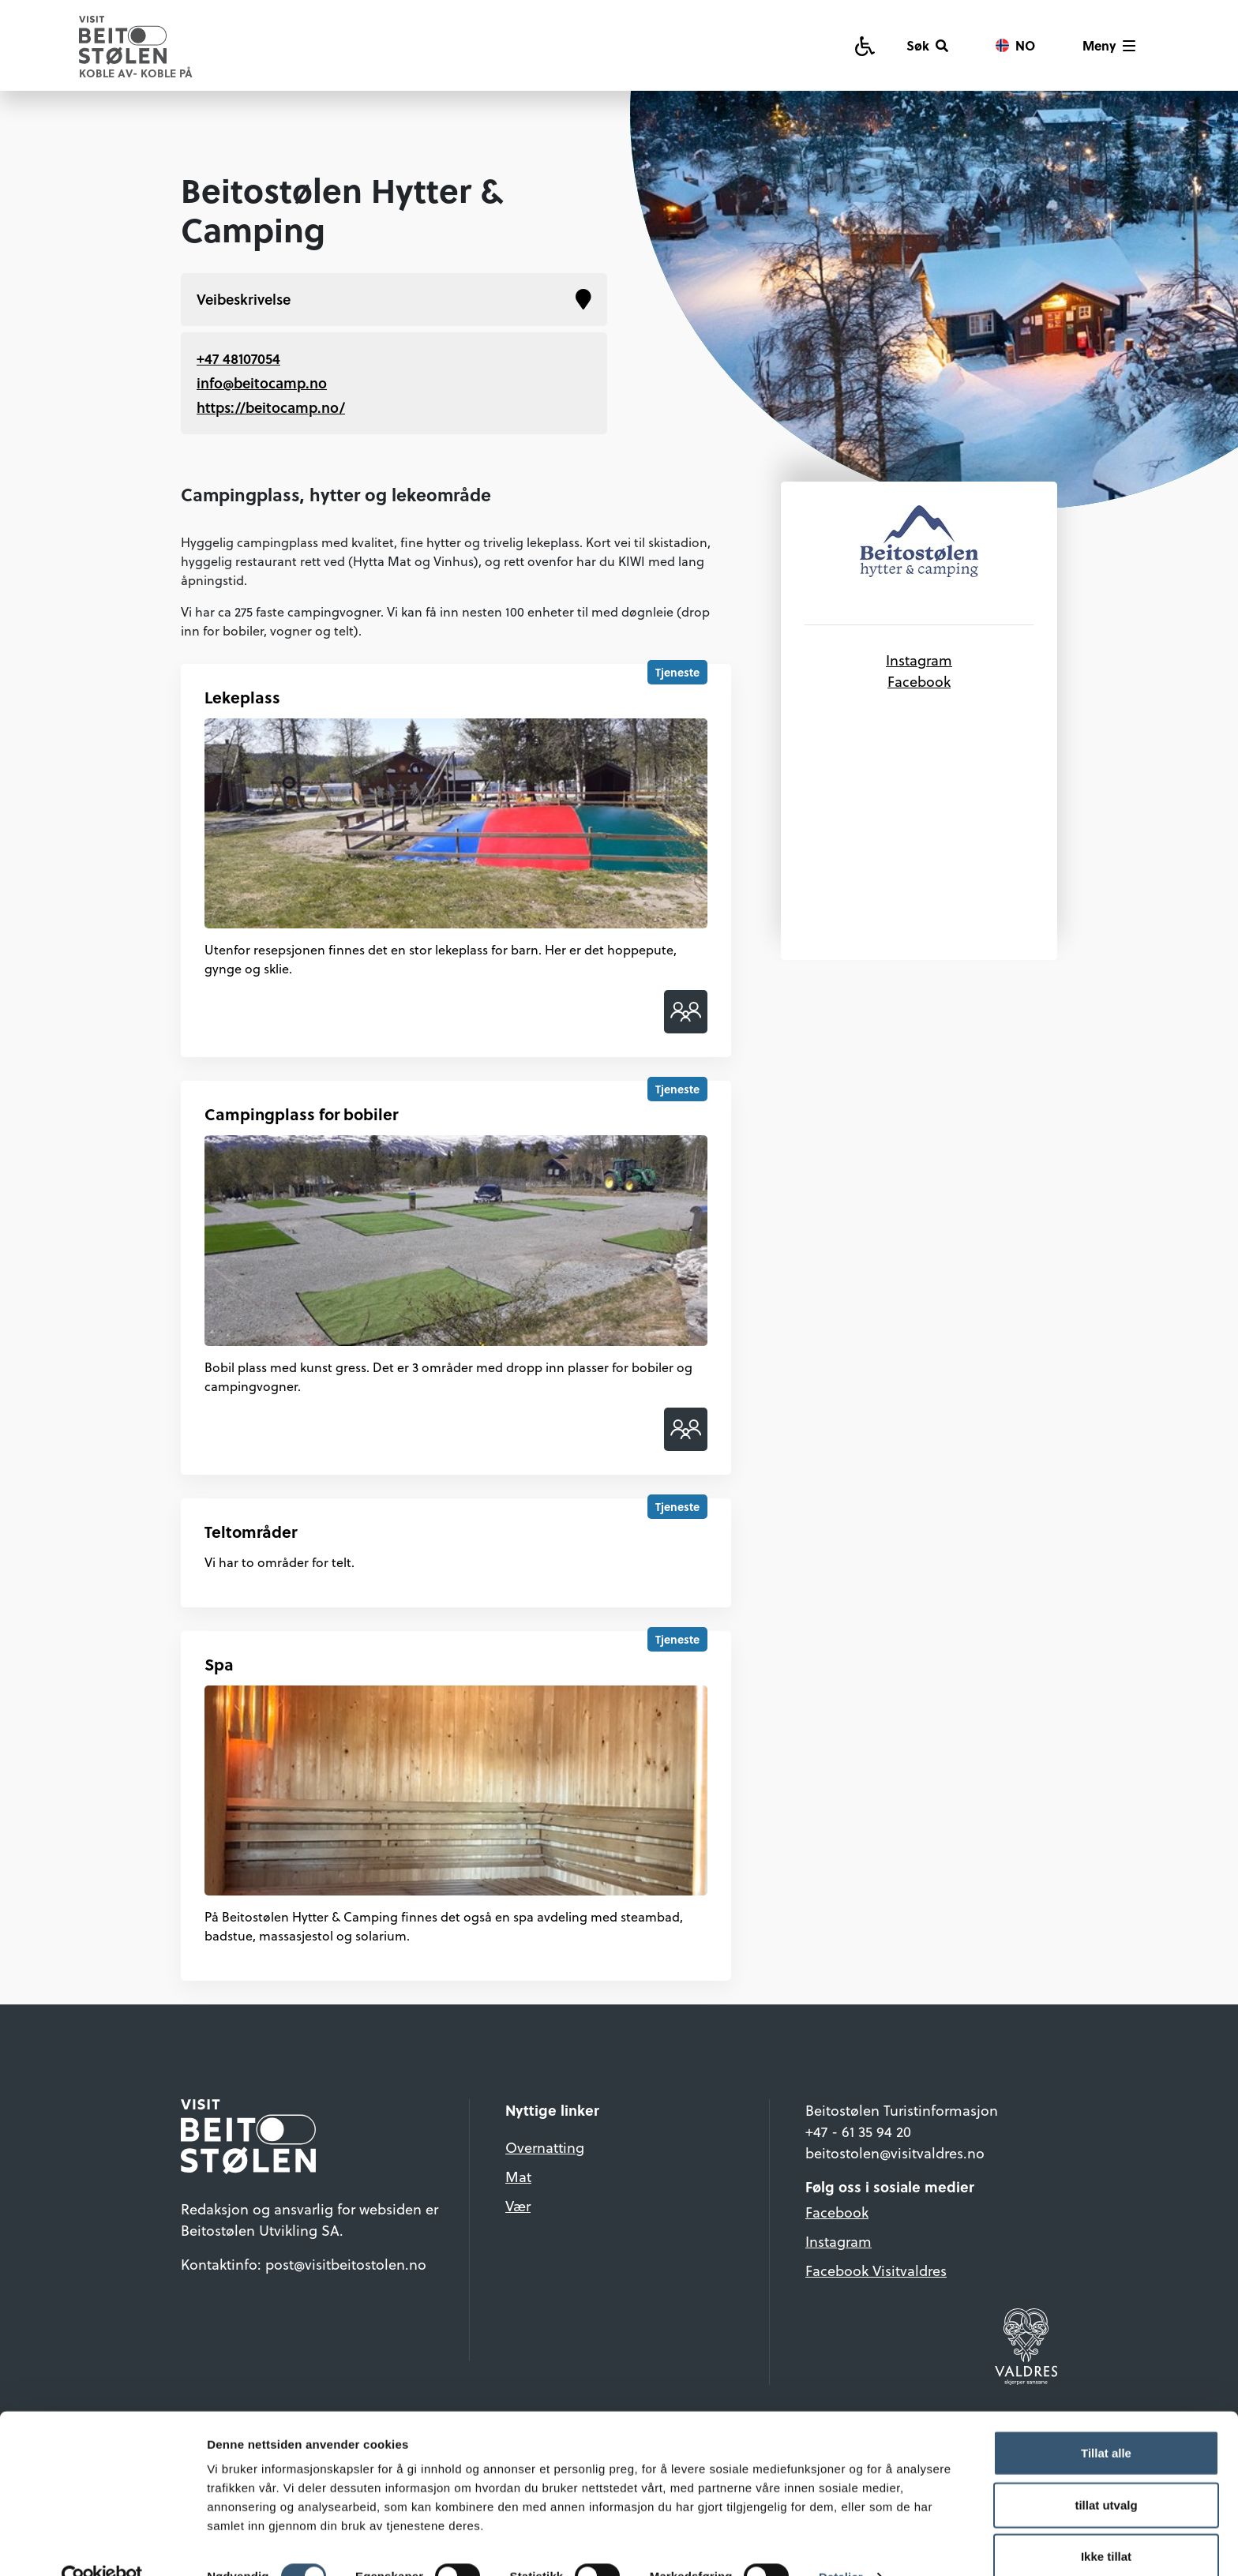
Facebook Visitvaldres (876, 2270)
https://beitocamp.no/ (271, 407)
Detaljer (841, 2545)
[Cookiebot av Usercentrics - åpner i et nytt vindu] (102, 2545)
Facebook (919, 681)
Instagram (919, 659)
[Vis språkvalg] (1015, 45)
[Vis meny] (1109, 45)
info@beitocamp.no (262, 383)
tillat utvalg (1106, 2473)
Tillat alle (1106, 2421)
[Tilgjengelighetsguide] (865, 45)
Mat (518, 2176)
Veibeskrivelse (394, 299)
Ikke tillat (1106, 2524)
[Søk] (927, 45)
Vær (518, 2205)
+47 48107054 (238, 358)
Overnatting (544, 2147)
